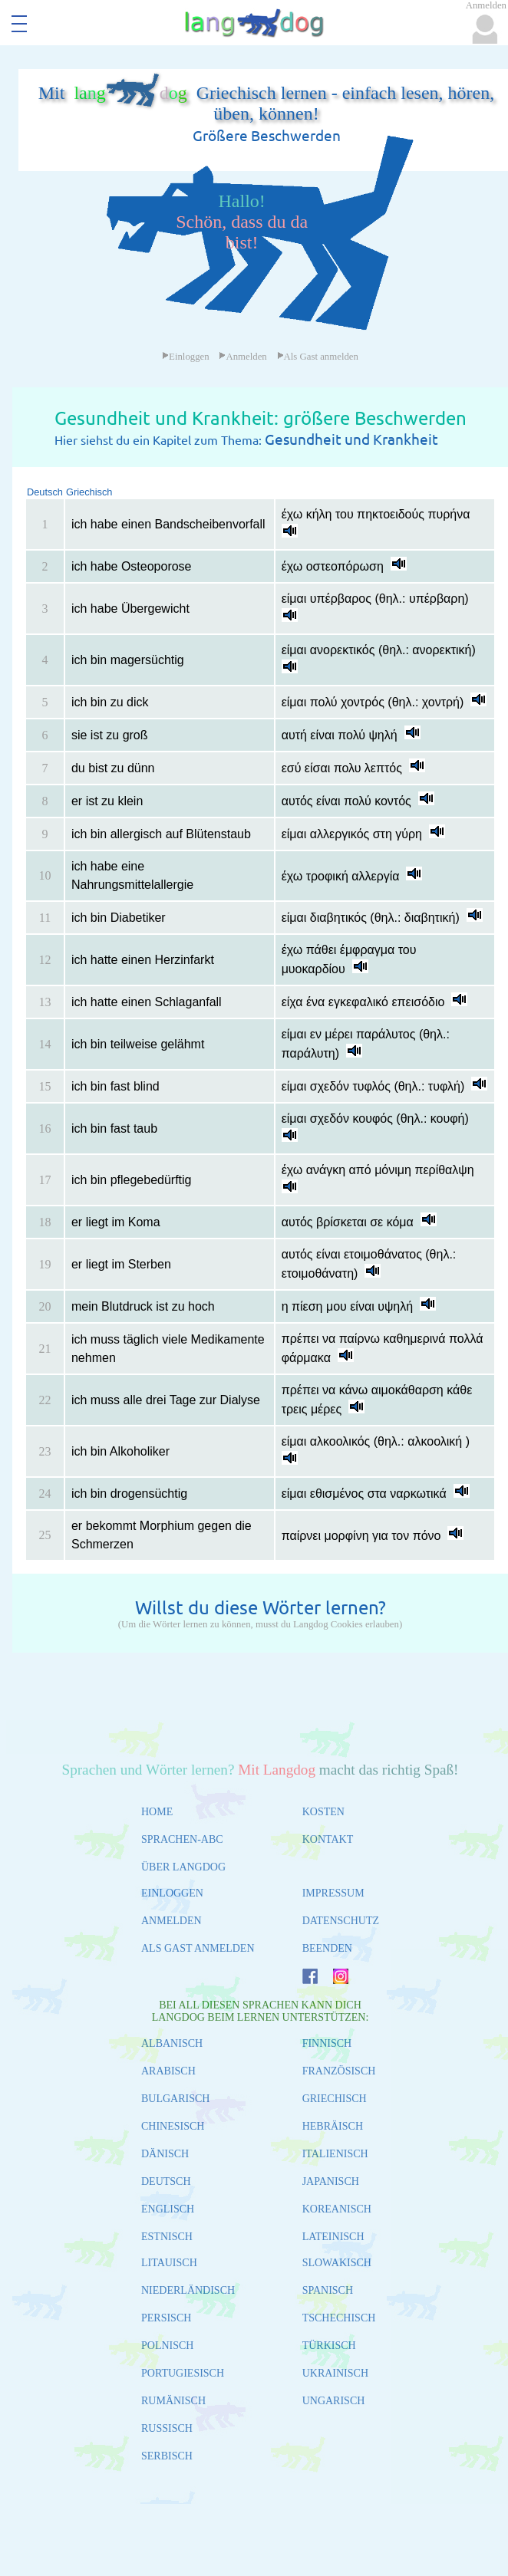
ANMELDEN (171, 1920)
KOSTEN (323, 1812)
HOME (157, 1812)
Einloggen (185, 356)
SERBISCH (167, 2456)
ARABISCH (168, 2071)
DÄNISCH (165, 2154)
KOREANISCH (336, 2209)
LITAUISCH (169, 2262)
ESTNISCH (167, 2236)
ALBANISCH (172, 2043)
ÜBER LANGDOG (183, 1867)
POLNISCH (167, 2345)
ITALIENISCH (335, 2154)
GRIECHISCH (334, 2098)
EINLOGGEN (172, 1893)
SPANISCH (327, 2290)
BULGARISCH (175, 2098)
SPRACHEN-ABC (182, 1839)
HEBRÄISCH (332, 2126)
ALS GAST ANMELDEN (198, 1948)
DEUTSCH (166, 2181)
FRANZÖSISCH (339, 2071)
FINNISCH (327, 2043)
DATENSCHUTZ (340, 1920)
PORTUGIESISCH (182, 2373)
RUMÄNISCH (173, 2401)
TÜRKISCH (329, 2345)
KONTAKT (328, 1839)
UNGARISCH (333, 2401)
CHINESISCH (172, 2126)
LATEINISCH (333, 2236)
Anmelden (242, 356)
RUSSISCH (167, 2428)
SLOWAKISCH (336, 2262)
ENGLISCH (167, 2209)
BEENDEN (327, 1948)
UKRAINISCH (335, 2373)
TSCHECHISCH (339, 2318)
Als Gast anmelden (317, 356)
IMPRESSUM (333, 1893)
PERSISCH (166, 2318)
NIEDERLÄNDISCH (188, 2290)
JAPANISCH (330, 2181)
